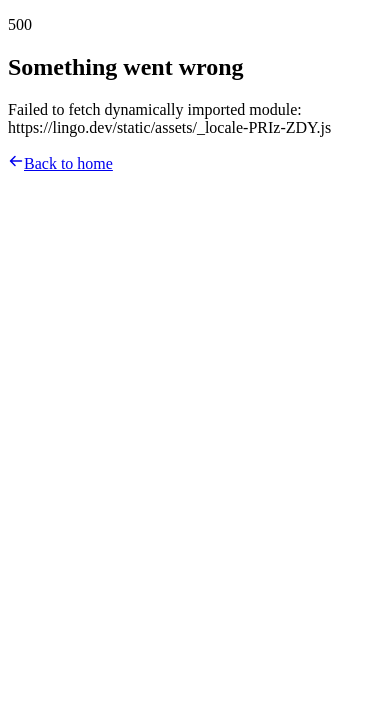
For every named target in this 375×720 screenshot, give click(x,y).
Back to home (60, 163)
